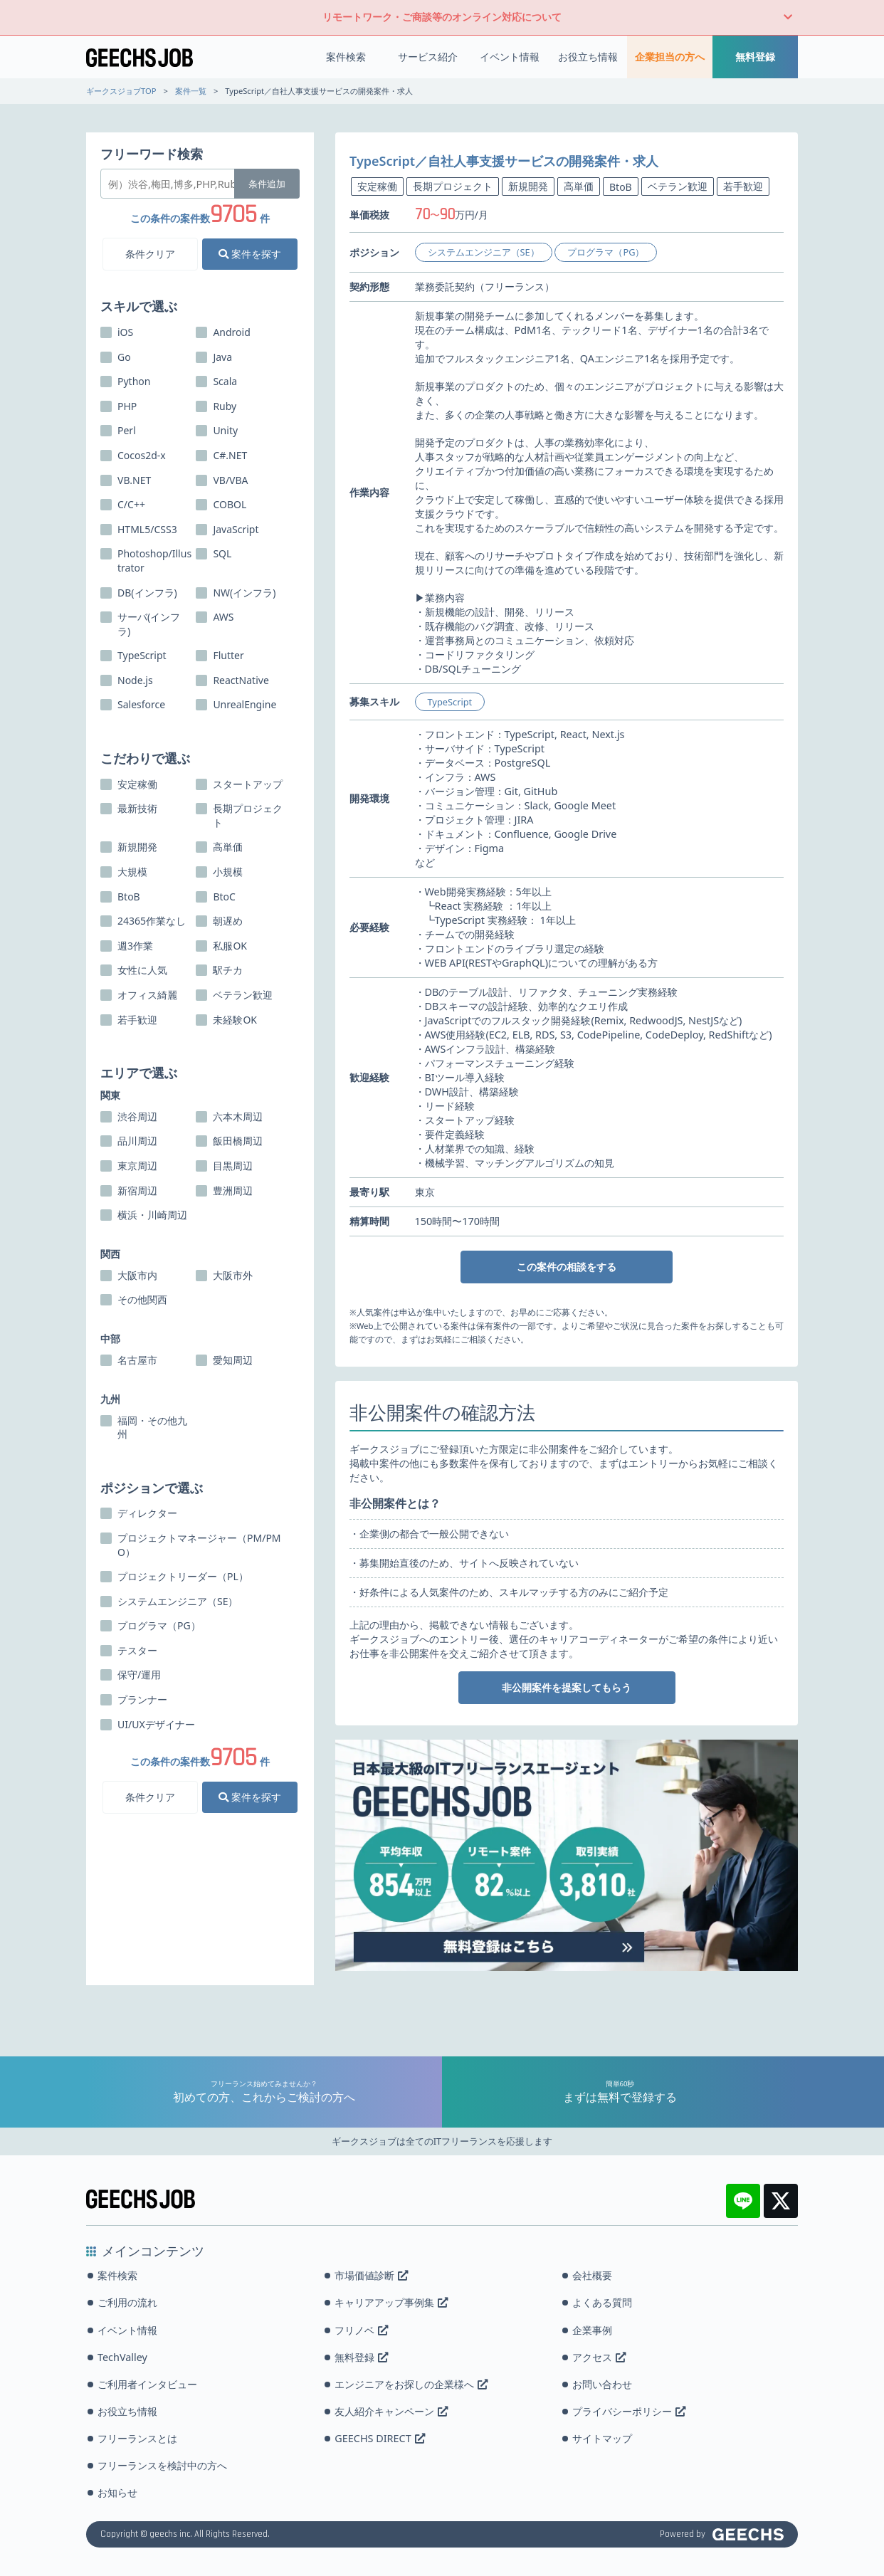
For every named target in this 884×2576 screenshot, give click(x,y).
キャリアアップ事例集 (391, 2302)
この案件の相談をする (566, 1266)
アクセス (599, 2357)
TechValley (122, 2357)
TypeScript (450, 701)
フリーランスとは (137, 2438)
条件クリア (150, 254)
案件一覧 (190, 90)
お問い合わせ (602, 2384)
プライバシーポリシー (628, 2411)
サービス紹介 (428, 56)
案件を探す (250, 254)
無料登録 (755, 56)
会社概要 (592, 2275)
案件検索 (346, 56)
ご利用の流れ (127, 2302)
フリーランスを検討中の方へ (162, 2465)
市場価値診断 (371, 2275)
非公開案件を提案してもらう (566, 1687)
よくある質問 (602, 2302)
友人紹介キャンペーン (391, 2411)
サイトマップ (602, 2438)
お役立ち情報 (588, 56)
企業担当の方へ (670, 56)
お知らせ (117, 2492)
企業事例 (592, 2330)
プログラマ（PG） (605, 252)
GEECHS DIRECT (379, 2438)
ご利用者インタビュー (147, 2384)
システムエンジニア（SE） (484, 252)
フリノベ (361, 2330)
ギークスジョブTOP (121, 90)
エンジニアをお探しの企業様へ (411, 2384)
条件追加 (266, 183)
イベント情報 (510, 56)
